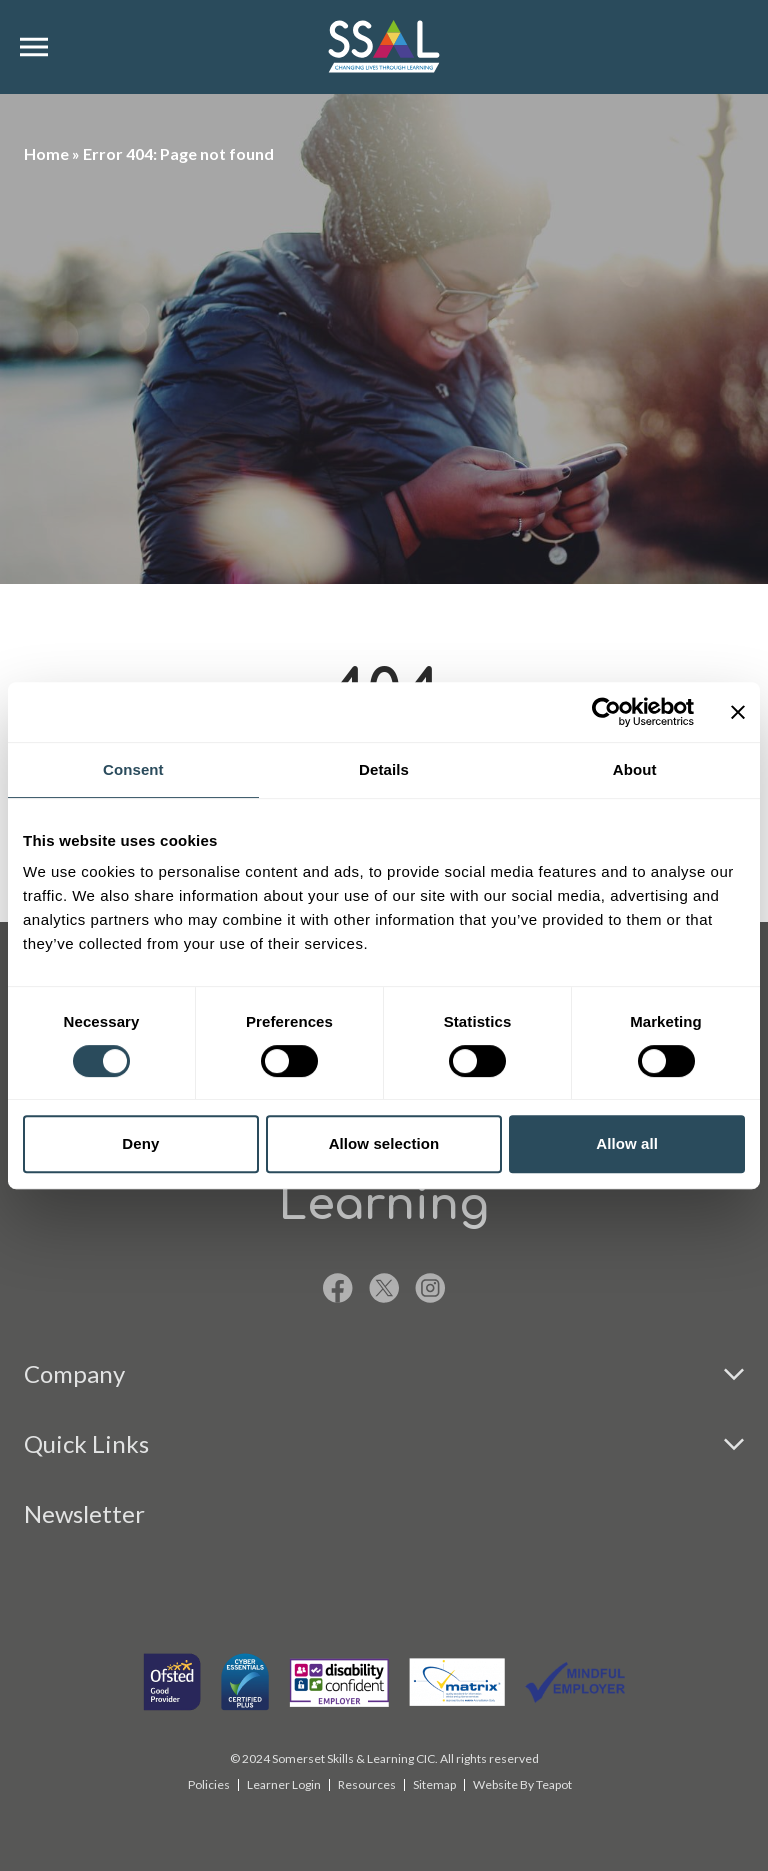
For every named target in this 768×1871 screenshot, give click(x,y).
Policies (209, 1784)
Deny (140, 1143)
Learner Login (284, 1784)
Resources (367, 1784)
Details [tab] (384, 769)
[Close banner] (738, 712)
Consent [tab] (133, 769)
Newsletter (84, 1513)
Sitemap (434, 1784)
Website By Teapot (522, 1784)
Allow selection (384, 1143)
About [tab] (635, 769)
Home (46, 153)
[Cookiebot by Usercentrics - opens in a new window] (606, 712)
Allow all (627, 1143)
